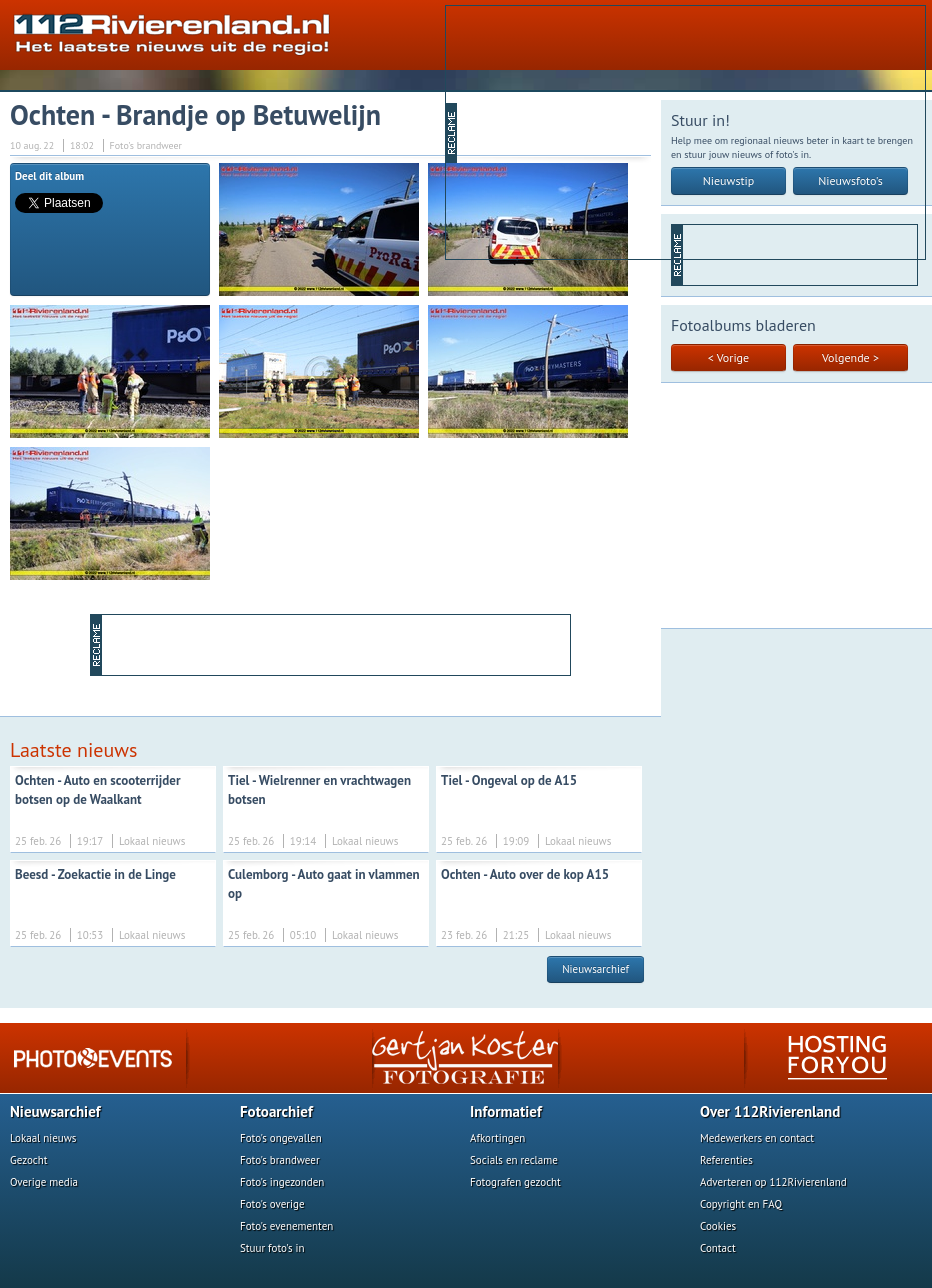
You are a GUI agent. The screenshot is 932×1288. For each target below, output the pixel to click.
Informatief (506, 1111)
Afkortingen (497, 1138)
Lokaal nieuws (43, 1138)
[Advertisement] (600, 131)
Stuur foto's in (272, 1248)
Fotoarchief (276, 1111)
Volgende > (850, 357)
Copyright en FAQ (741, 1204)
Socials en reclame (514, 1160)
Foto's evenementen (286, 1226)
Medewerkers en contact (757, 1138)
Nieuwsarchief (595, 969)
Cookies (718, 1226)
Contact (718, 1248)
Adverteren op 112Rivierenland (773, 1182)
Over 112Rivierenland (770, 1111)
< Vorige (728, 357)
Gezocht (29, 1160)
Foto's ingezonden (282, 1182)
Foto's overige (272, 1204)
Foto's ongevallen (281, 1138)
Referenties (726, 1160)
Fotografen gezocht (515, 1182)
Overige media (44, 1182)
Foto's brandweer (280, 1160)
